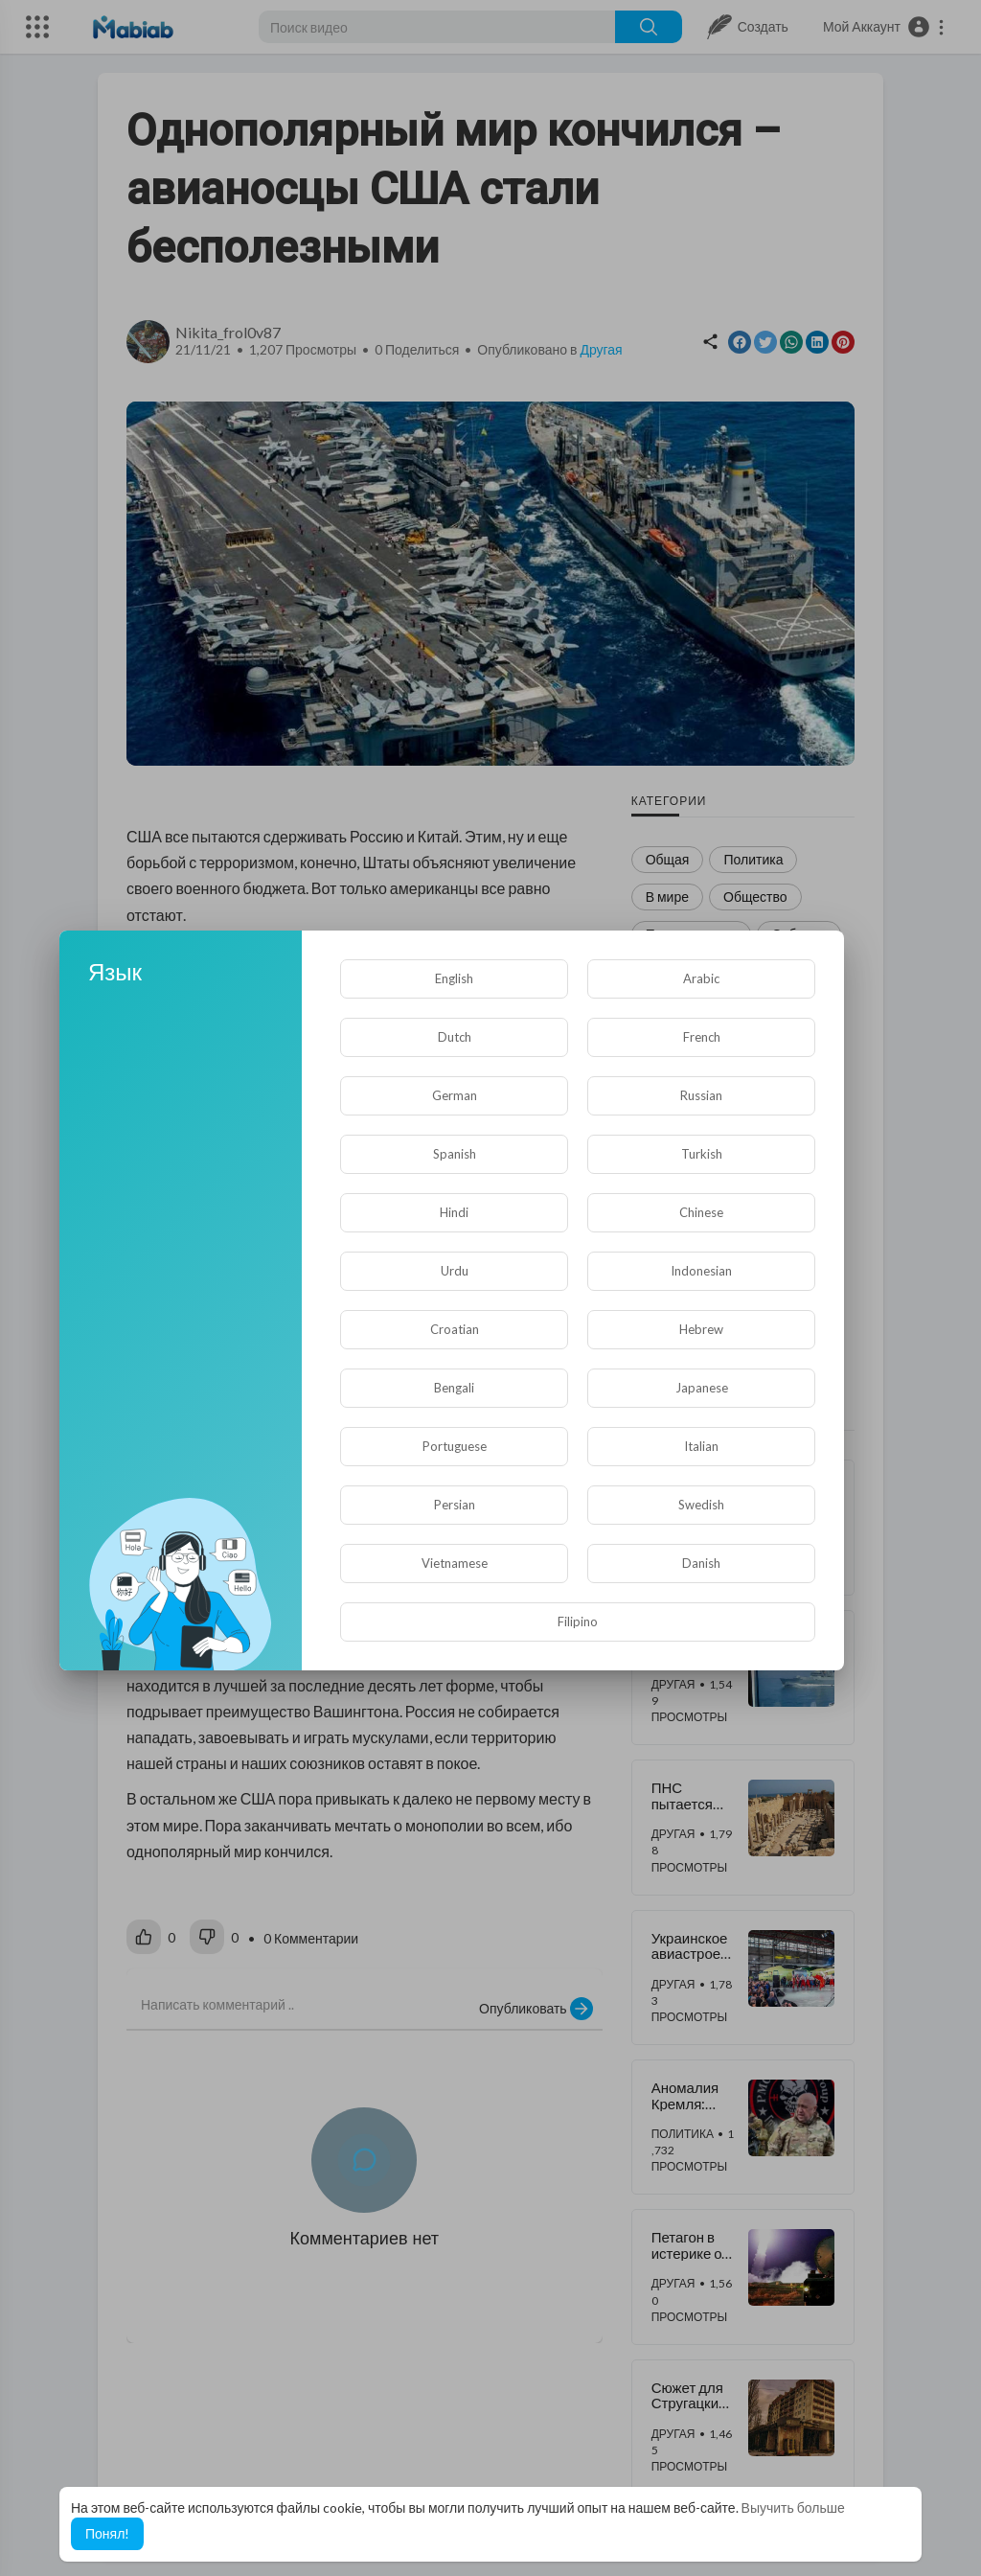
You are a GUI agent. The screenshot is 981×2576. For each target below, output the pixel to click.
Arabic (701, 978)
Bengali (454, 1387)
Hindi (454, 1212)
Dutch (454, 1037)
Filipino (578, 1621)
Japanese (701, 1387)
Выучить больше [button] (793, 2507)
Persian (454, 1504)
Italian (701, 1446)
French (701, 1037)
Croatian (454, 1329)
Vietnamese (455, 1563)
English (454, 978)
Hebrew (701, 1329)
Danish (701, 1563)
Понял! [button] (107, 2533)
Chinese (701, 1212)
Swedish (701, 1504)
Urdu (454, 1270)
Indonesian (701, 1270)
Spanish (454, 1154)
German (454, 1095)
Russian (701, 1095)
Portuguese (454, 1446)
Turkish (701, 1154)
